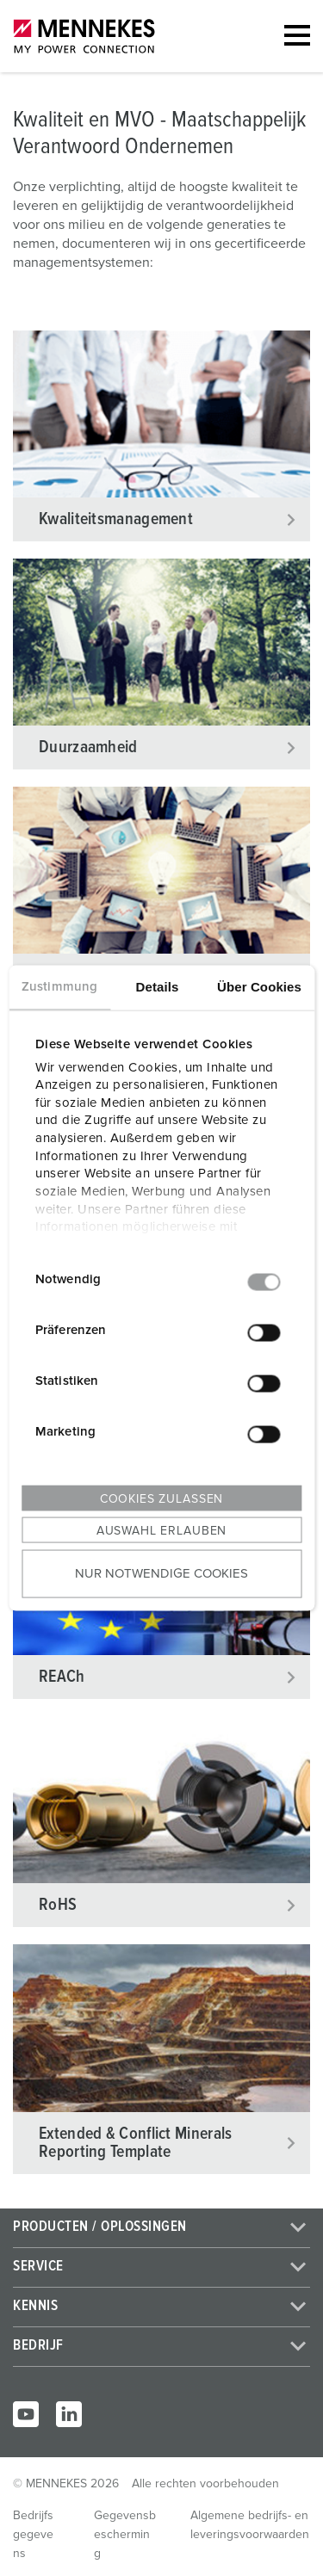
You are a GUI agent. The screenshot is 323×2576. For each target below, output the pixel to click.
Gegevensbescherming (125, 2535)
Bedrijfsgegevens (33, 2535)
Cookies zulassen (161, 1499)
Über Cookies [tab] (259, 986)
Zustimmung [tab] (59, 986)
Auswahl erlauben (161, 1531)
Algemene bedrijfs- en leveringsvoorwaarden (249, 2525)
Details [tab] (157, 986)
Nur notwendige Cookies (161, 1572)
